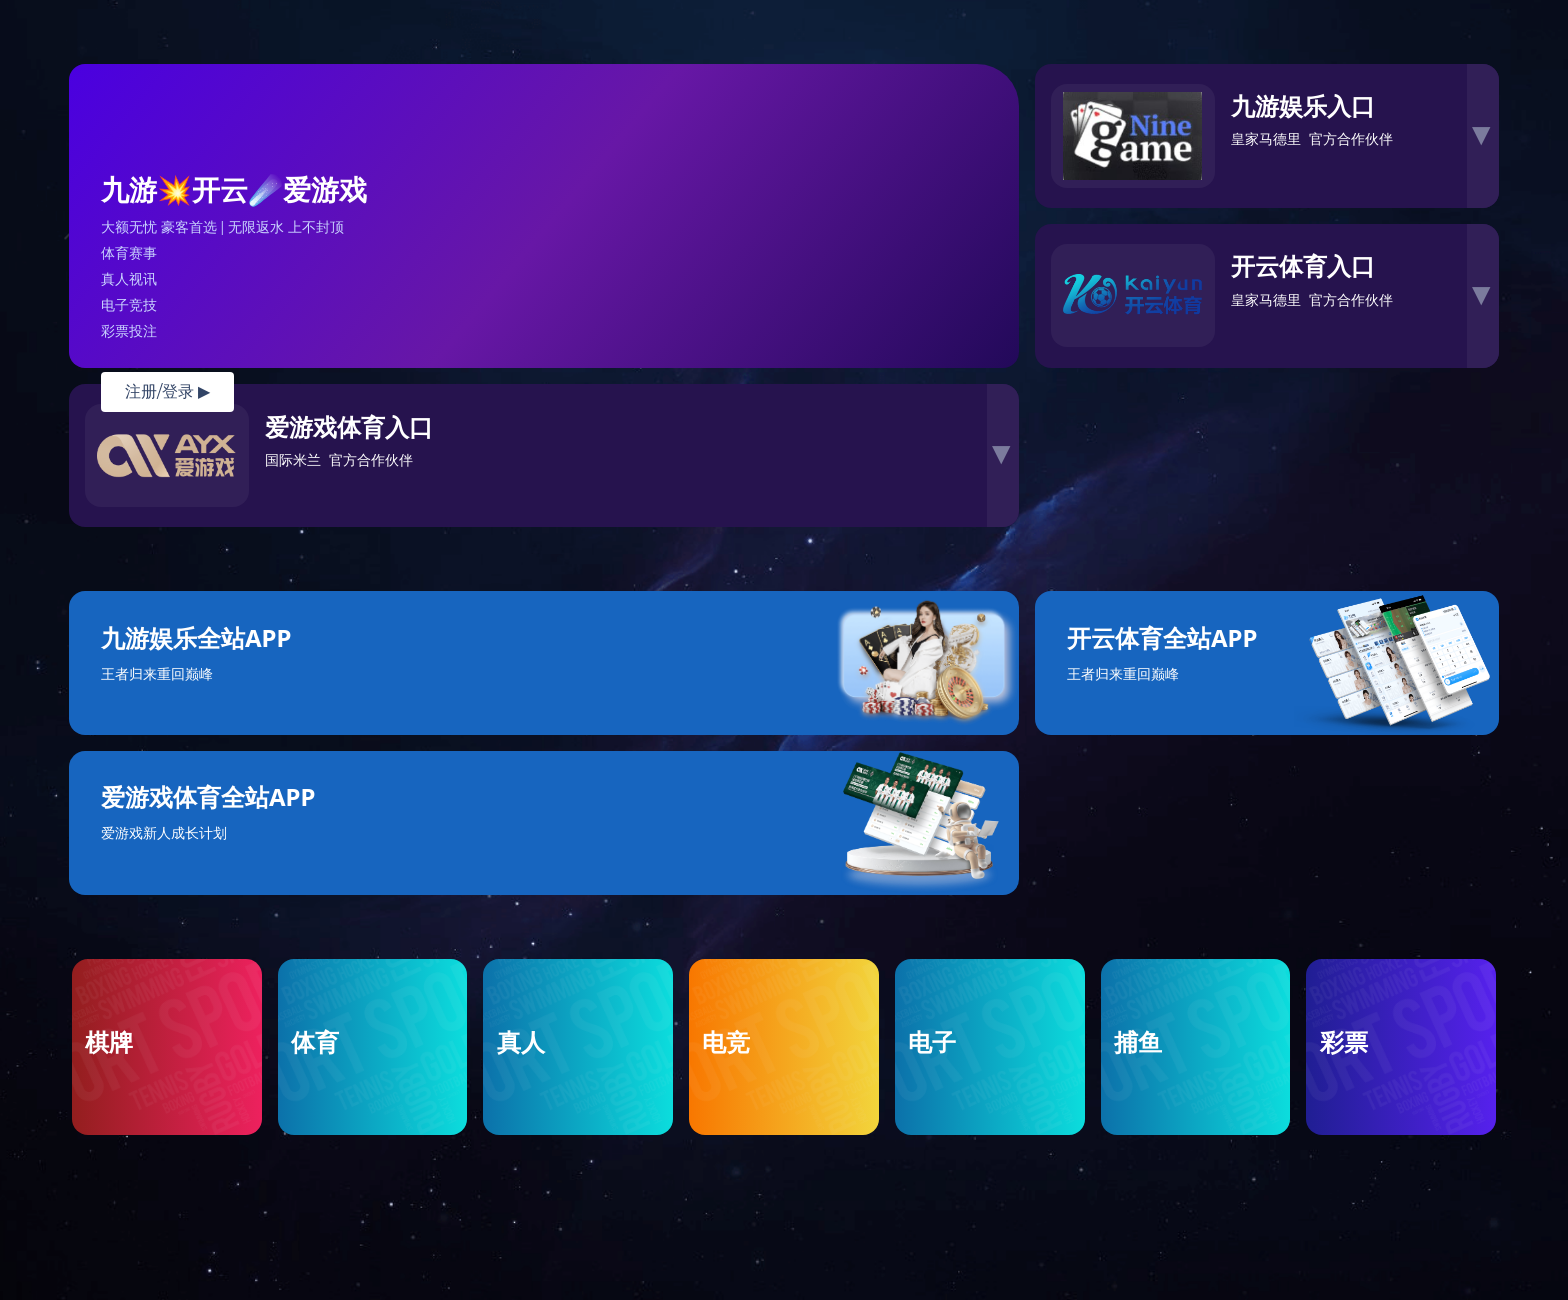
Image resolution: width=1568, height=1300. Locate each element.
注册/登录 (167, 391)
